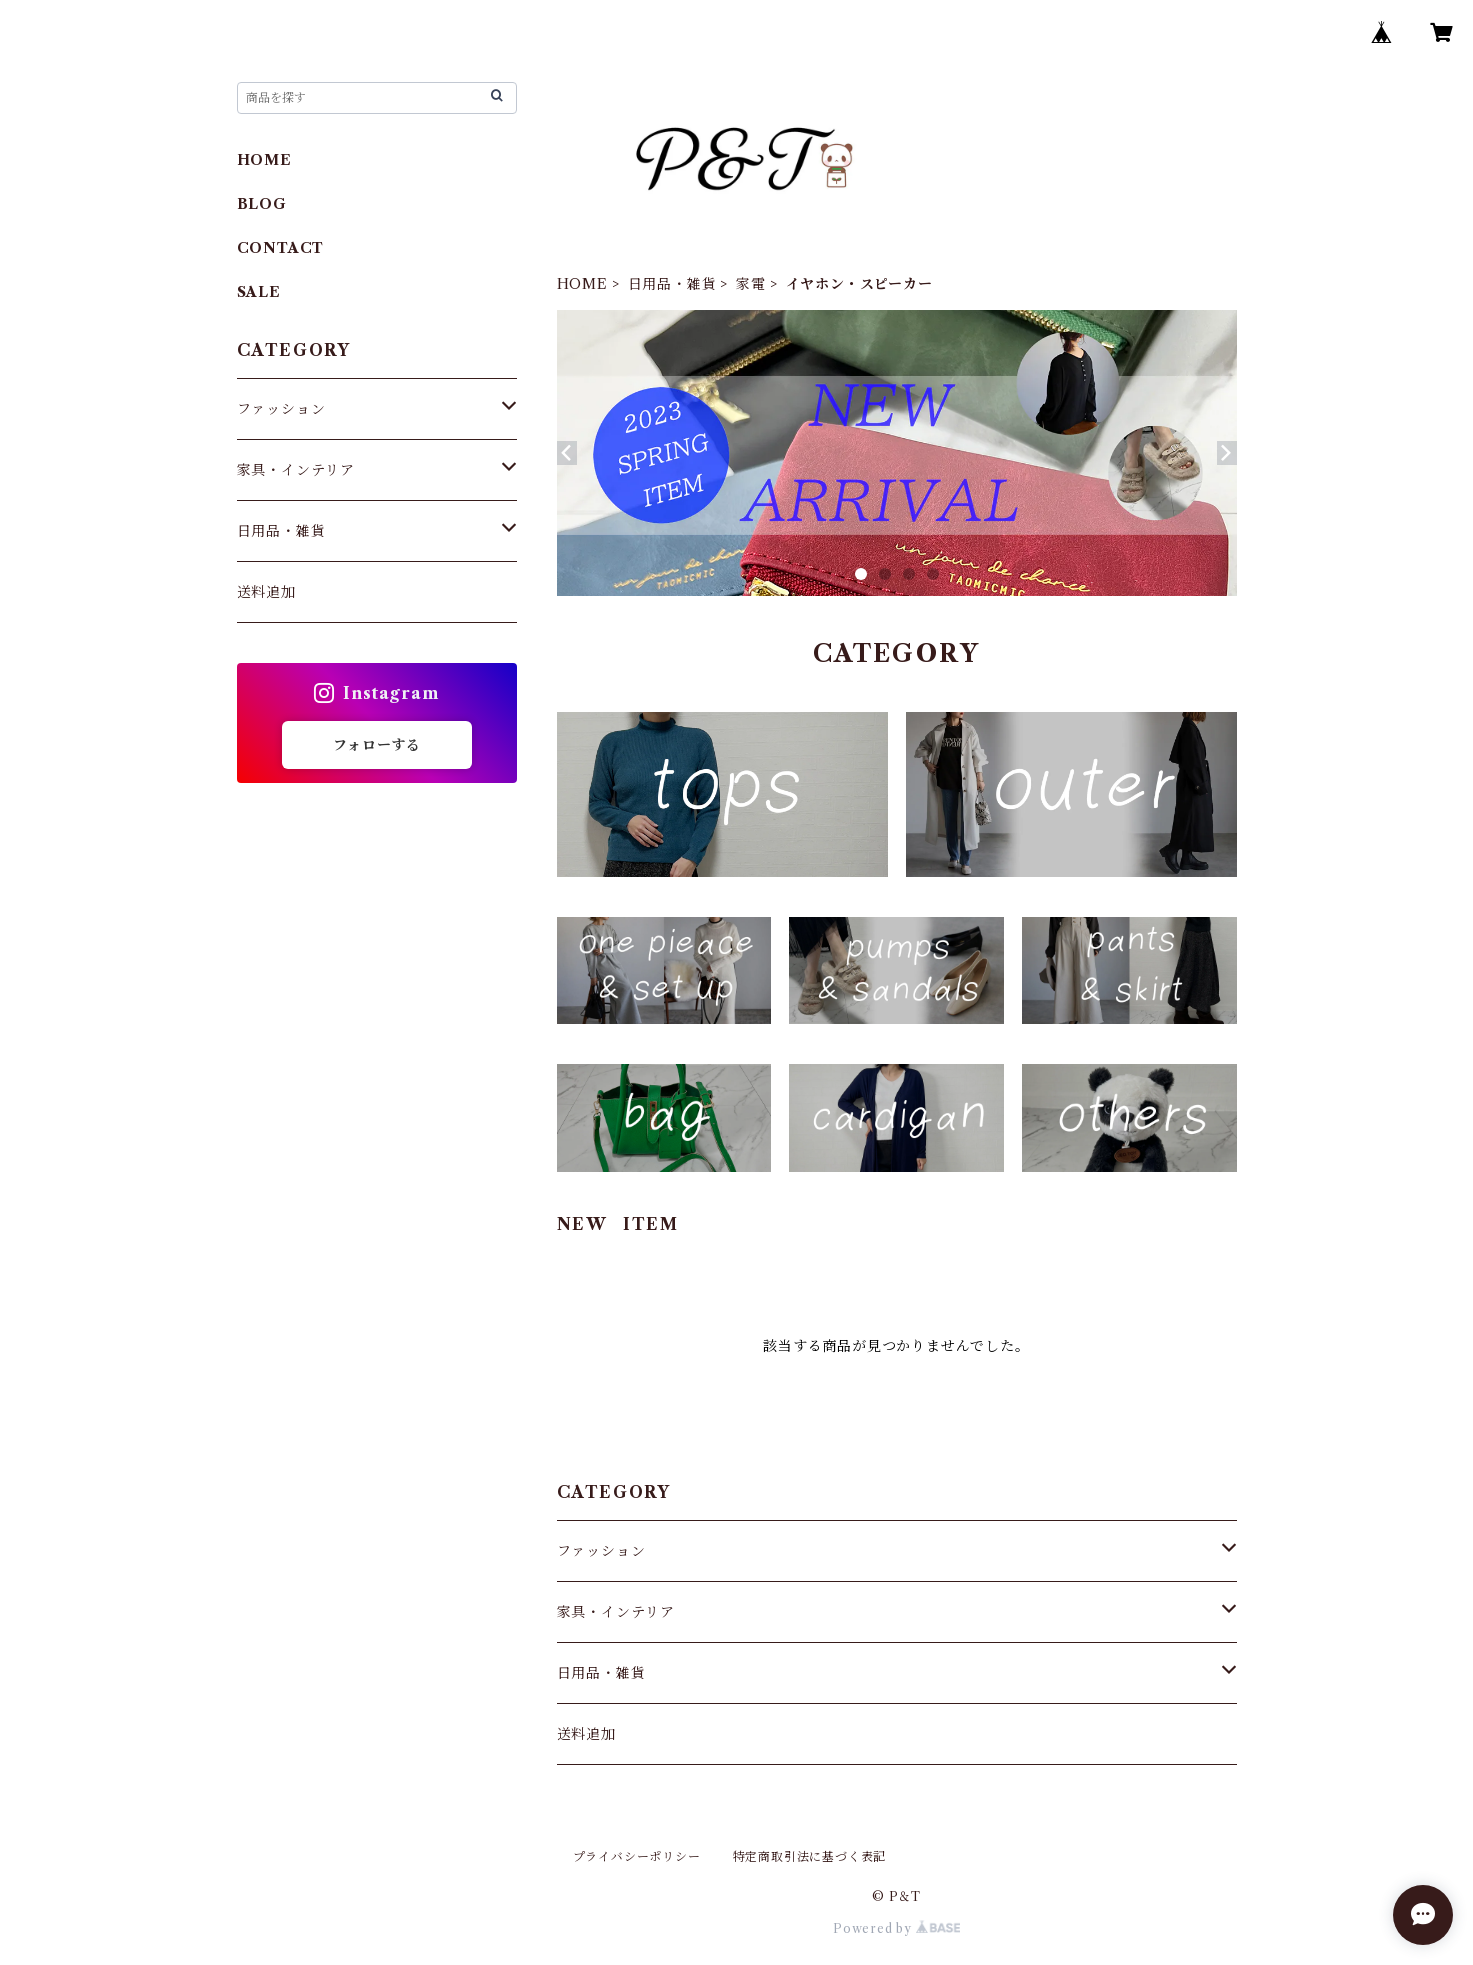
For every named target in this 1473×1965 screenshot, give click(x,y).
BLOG (262, 204)
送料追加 (586, 1734)
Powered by (896, 1928)
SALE (259, 292)
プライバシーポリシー (637, 1856)
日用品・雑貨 (672, 284)
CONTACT (281, 248)
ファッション (601, 1551)
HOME (582, 284)
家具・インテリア (616, 1612)
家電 (751, 284)
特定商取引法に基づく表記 (810, 1856)
